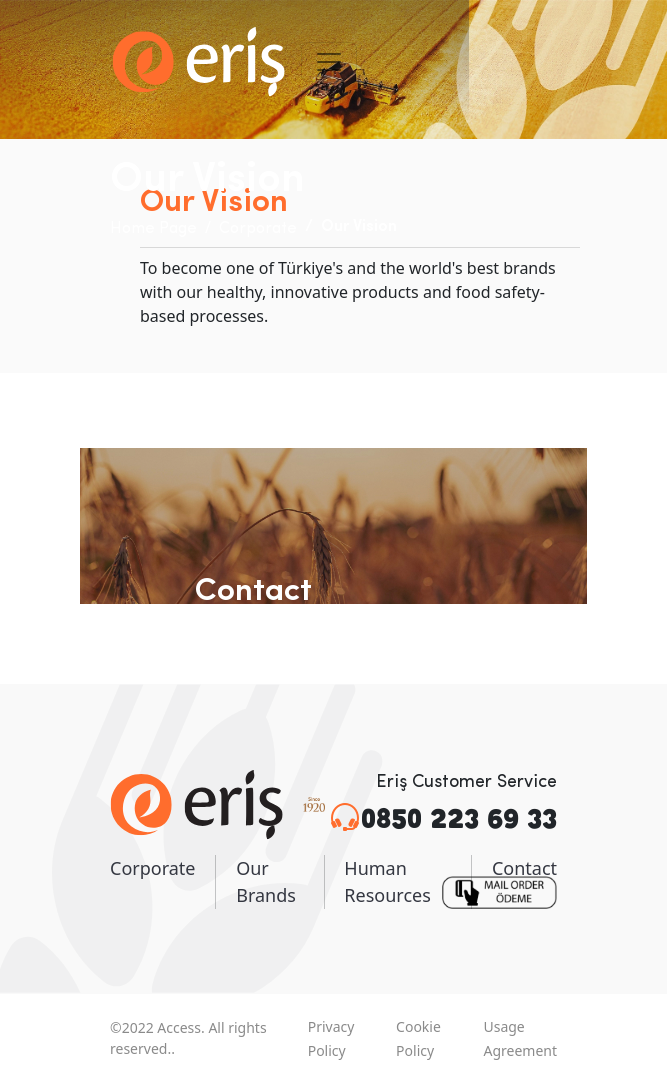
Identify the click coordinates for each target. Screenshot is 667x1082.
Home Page (153, 229)
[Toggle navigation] (329, 62)
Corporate (258, 229)
